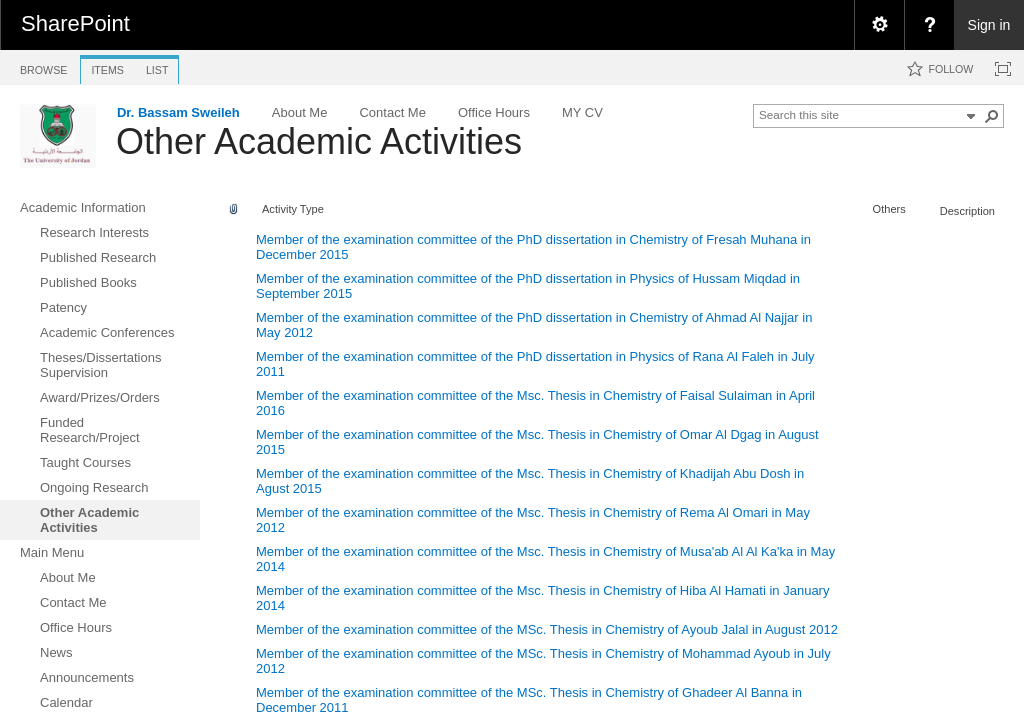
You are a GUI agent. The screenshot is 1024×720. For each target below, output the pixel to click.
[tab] (43, 66)
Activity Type (293, 209)
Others (889, 209)
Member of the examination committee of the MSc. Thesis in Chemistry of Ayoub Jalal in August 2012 (547, 629)
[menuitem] (879, 25)
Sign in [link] (989, 25)
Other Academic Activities (319, 141)
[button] (992, 116)
